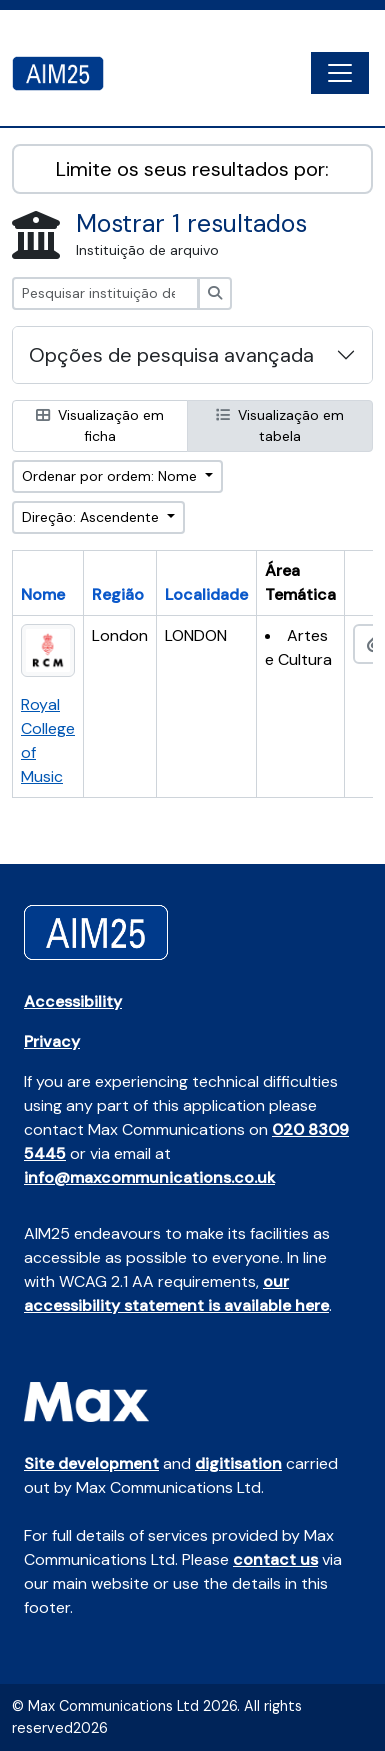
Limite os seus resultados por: (192, 169)
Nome (43, 594)
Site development (91, 1463)
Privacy (52, 1041)
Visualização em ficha (100, 425)
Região (118, 594)
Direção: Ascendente (92, 517)
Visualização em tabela (280, 425)
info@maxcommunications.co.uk (149, 1177)
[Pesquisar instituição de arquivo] (105, 293)
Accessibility (73, 1001)
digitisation (238, 1463)
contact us (275, 1559)
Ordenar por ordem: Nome (111, 476)
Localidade (206, 594)
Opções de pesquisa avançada (171, 355)
